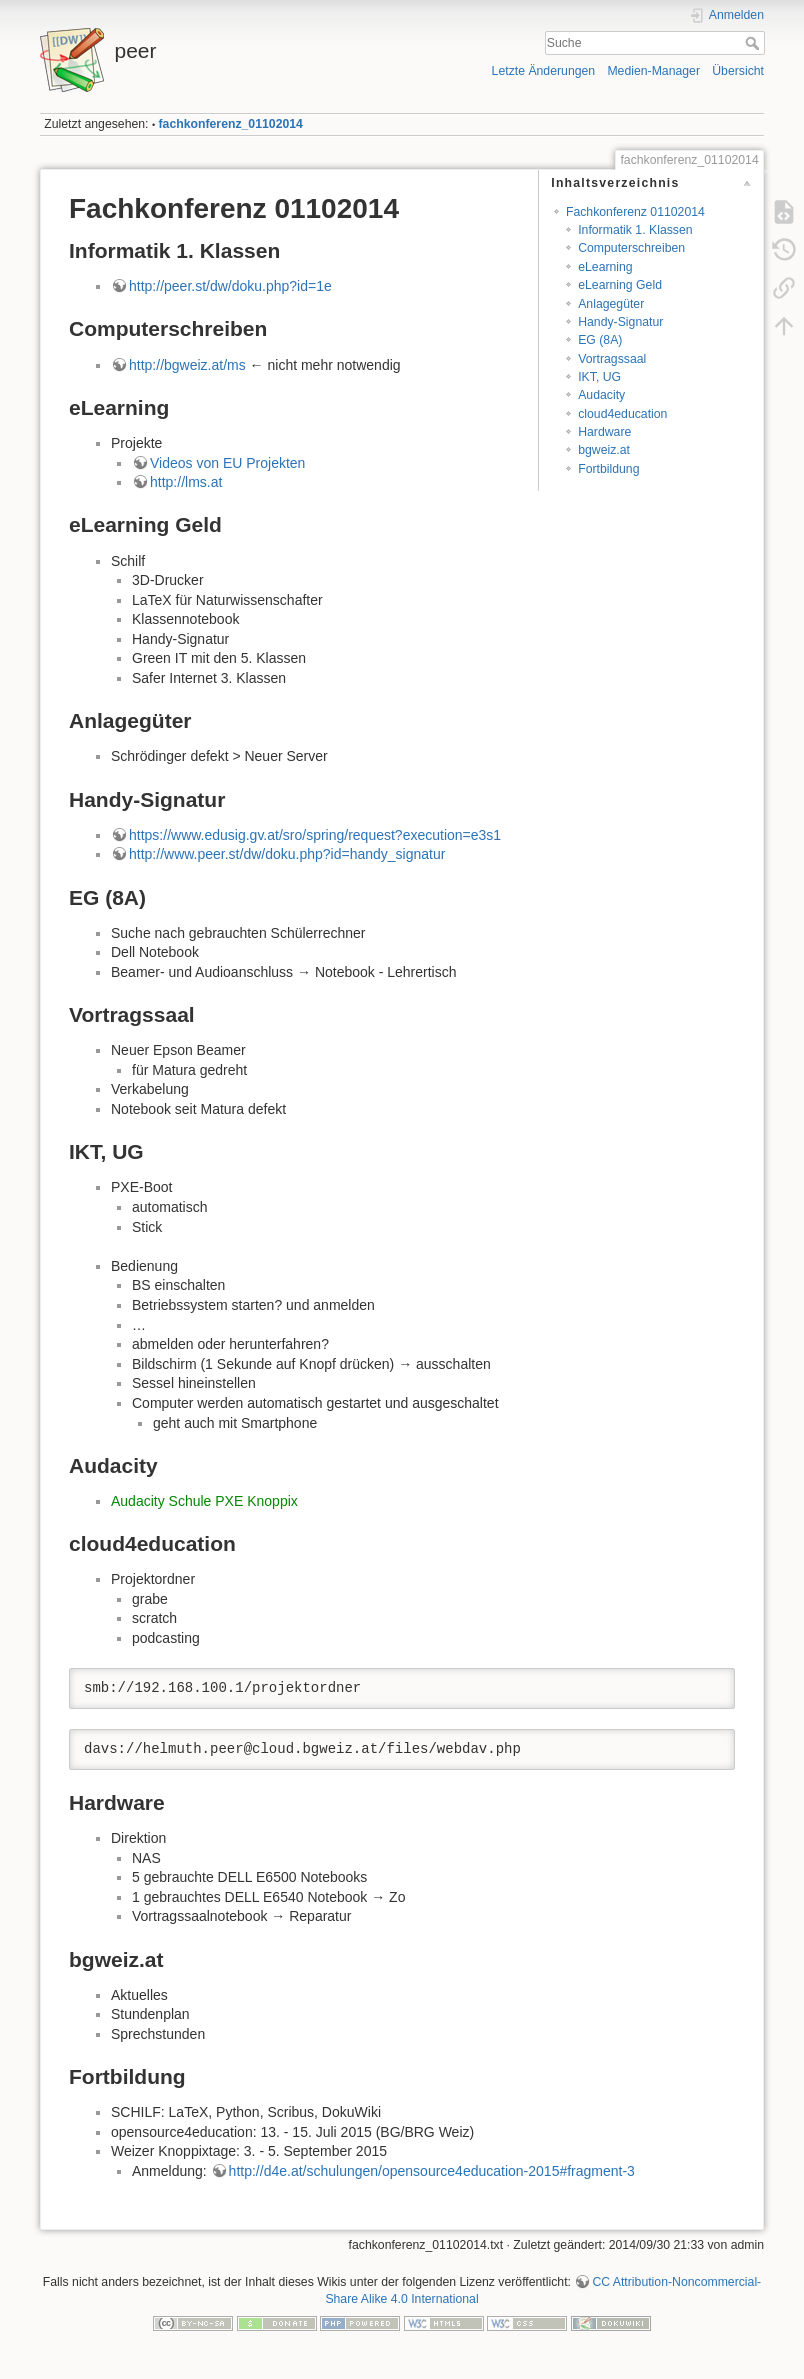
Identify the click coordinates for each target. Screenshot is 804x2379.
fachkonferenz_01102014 (231, 124)
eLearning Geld (620, 285)
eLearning (605, 267)
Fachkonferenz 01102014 (635, 212)
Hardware (604, 432)
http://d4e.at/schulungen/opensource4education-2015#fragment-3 (432, 2171)
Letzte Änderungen (544, 71)
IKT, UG (599, 377)
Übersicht (738, 71)
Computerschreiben (631, 248)
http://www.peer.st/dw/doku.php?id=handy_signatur (287, 854)
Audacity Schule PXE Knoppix (204, 1501)
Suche (754, 43)
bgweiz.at (604, 450)
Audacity (601, 395)
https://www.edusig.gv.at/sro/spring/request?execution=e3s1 (315, 835)
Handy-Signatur (620, 322)
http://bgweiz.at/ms (187, 365)
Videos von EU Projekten (227, 463)
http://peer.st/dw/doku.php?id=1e (230, 286)
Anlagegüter (611, 304)
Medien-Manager (653, 71)
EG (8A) (600, 340)
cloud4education (622, 414)
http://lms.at (186, 482)
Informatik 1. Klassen (635, 230)
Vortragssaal (612, 359)
